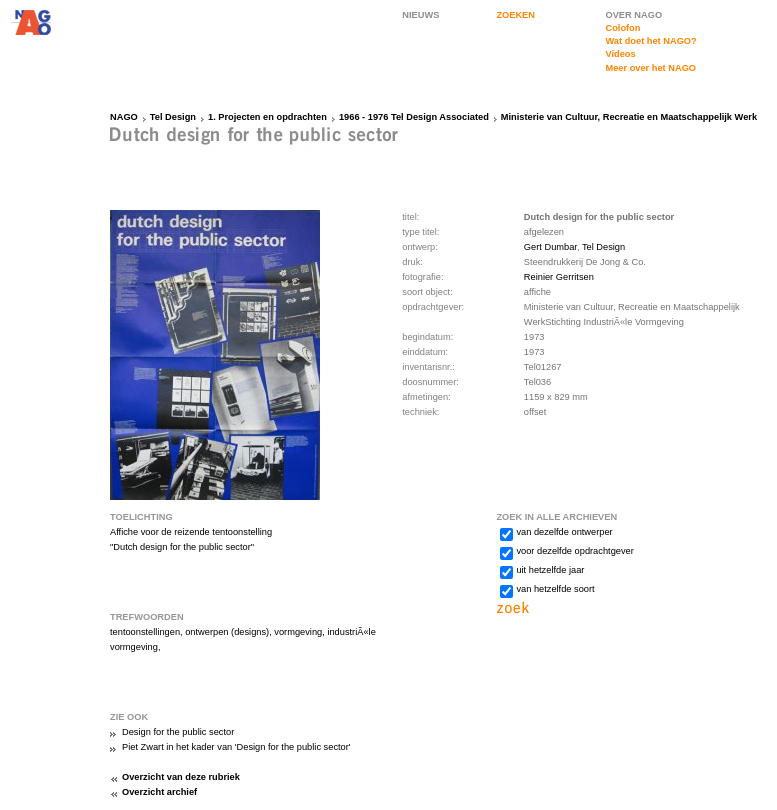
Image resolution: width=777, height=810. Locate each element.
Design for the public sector (178, 732)
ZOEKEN (515, 15)
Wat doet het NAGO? (650, 41)
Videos (620, 54)
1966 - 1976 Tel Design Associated (414, 117)
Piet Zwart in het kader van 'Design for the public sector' (236, 747)
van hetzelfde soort (555, 589)
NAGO (124, 117)
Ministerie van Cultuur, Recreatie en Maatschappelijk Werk (629, 117)
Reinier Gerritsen (559, 277)
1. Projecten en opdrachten (267, 117)
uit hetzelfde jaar (550, 570)
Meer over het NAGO (650, 68)
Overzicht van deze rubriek (181, 777)
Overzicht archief (159, 792)
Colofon (622, 28)
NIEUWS (420, 15)
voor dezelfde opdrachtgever (574, 551)
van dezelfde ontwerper (564, 532)
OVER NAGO (633, 15)
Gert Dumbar (550, 247)
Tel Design (173, 117)
